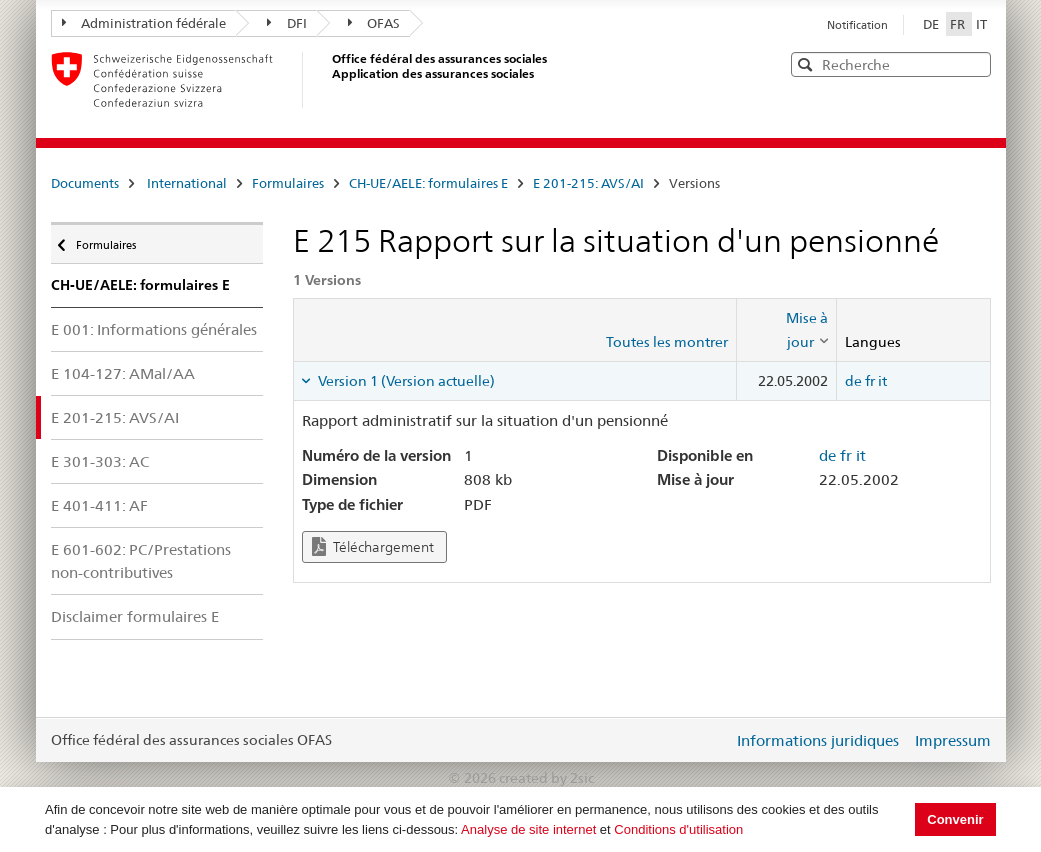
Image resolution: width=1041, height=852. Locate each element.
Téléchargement (373, 546)
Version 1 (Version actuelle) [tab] (405, 381)
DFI (287, 23)
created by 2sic (546, 778)
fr (870, 381)
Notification (857, 25)
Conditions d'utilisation (678, 829)
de (853, 381)
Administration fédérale (144, 23)
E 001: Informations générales (154, 329)
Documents (85, 183)
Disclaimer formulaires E (135, 616)
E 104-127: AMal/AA (123, 373)
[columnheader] (786, 330)
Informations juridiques (818, 740)
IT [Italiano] (981, 24)
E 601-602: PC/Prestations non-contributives (141, 561)
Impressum (953, 740)
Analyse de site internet (528, 829)
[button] (974, 63)
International (187, 183)
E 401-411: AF (99, 505)
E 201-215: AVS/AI (588, 183)
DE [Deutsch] (932, 24)
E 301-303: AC (100, 461)
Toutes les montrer (667, 342)
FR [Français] (959, 24)
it (882, 381)
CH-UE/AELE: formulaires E (428, 183)
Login (714, 740)
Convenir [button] (955, 819)
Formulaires (288, 183)
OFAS (374, 23)
